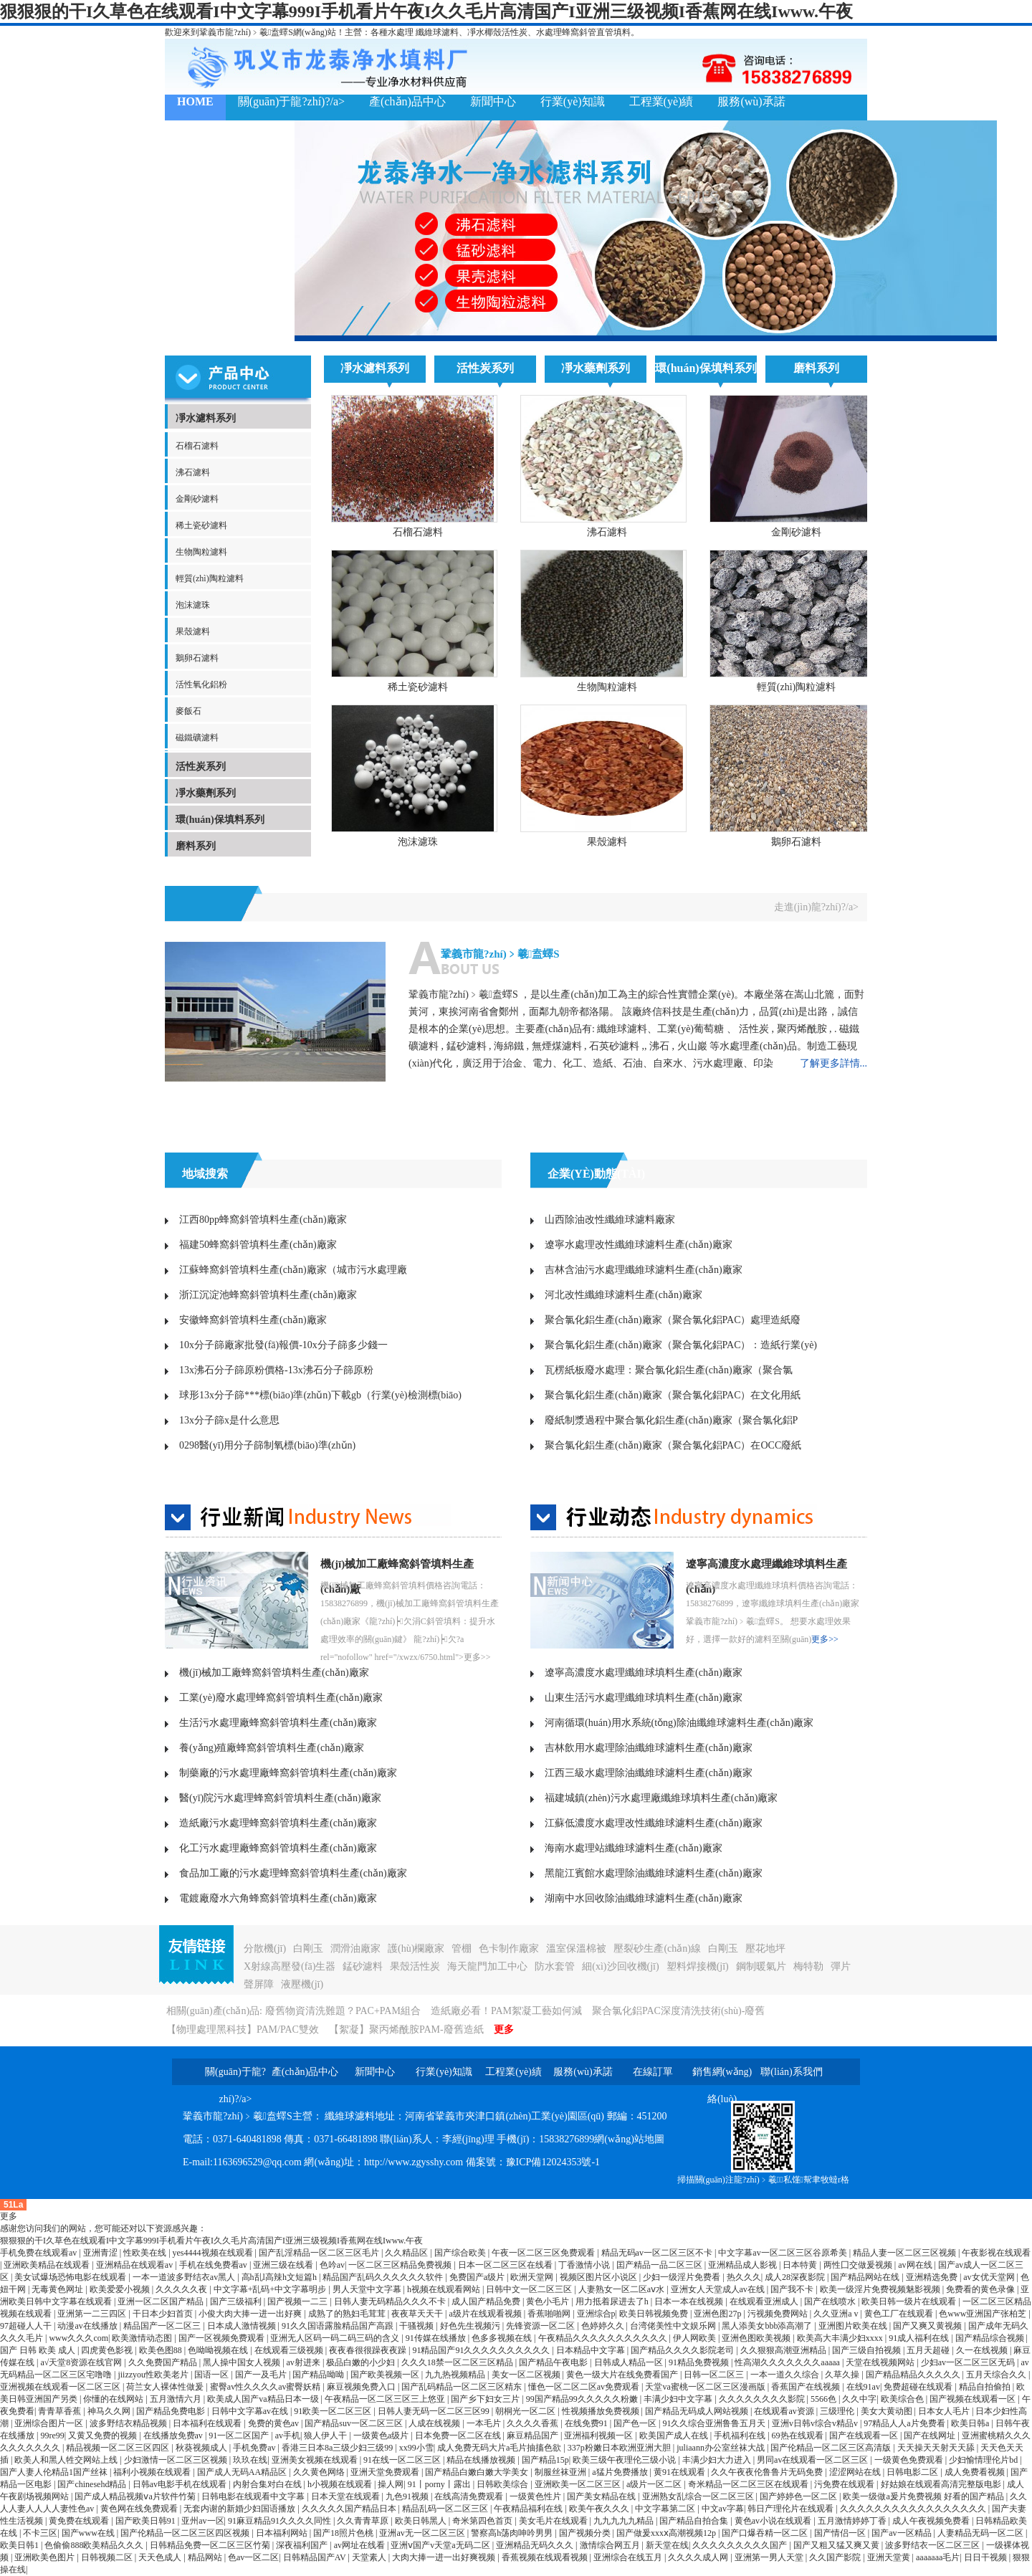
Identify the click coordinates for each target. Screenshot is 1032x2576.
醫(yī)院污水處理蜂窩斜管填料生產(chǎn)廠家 (280, 1798)
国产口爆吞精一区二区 (766, 2533)
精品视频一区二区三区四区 (118, 2448)
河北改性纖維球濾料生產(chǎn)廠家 (623, 1294)
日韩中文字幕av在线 (250, 2411)
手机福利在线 (741, 2435)
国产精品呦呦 (319, 2375)
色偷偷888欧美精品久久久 (94, 2545)
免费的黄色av (274, 2423)
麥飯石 (188, 711)
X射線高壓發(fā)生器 (289, 1966)
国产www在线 (89, 2533)
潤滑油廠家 (355, 1948)
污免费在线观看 (845, 2484)
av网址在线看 (360, 2545)
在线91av (863, 2387)
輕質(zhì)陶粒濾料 (210, 578)
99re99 (52, 2435)
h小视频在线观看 (340, 2484)
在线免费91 (587, 2423)
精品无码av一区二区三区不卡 (658, 2253)
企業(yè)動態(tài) (596, 1174)
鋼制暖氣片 (761, 1966)
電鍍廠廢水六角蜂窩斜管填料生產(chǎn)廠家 (278, 1898)
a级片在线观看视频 (486, 2314)
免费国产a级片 (478, 2277)
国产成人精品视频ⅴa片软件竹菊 (136, 2496)
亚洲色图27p (718, 2314)
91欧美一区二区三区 (333, 2411)
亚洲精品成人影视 (743, 2265)
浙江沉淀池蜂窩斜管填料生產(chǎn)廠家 (268, 1294)
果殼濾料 (193, 631)
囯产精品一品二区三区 (660, 2265)
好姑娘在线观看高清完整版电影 (942, 2484)
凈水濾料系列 (206, 418)
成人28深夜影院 (796, 2277)
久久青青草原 (364, 2521)
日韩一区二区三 (715, 2375)
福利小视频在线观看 (153, 2472)
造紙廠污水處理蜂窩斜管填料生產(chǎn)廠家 (278, 1823)
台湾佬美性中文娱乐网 (674, 2326)
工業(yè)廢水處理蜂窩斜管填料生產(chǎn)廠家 (281, 1697)
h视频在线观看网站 (444, 2289)
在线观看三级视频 (289, 2350)
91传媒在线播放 (437, 2338)
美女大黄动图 (887, 2411)
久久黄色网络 (320, 2472)
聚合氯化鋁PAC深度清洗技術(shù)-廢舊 (678, 2010)
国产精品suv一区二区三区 (355, 2423)
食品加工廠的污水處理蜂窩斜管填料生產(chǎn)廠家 (293, 1873)
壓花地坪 (765, 1948)
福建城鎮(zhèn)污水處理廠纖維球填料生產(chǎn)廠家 (661, 1798)
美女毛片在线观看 (554, 2521)
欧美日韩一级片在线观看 (909, 2301)
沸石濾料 (193, 472)
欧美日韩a (971, 2423)
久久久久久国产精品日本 (350, 2509)
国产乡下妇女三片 (486, 2399)
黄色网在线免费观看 (140, 2509)
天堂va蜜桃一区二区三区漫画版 (706, 2387)
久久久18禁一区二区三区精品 (458, 2362)
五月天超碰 (929, 2350)
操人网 (390, 2484)
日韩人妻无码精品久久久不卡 (391, 2301)
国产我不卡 (793, 2289)
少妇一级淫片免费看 (682, 2277)
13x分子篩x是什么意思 (229, 1420)
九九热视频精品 (456, 2375)
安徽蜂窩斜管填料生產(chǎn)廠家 (253, 1320)
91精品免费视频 (700, 2362)
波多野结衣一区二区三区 (933, 2545)
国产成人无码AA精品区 (243, 2472)
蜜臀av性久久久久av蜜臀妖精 (266, 2387)
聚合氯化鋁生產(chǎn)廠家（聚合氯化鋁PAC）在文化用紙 (673, 1395)
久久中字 (859, 2399)
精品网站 (206, 2557)
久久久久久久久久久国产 (740, 2545)
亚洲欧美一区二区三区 (579, 2484)
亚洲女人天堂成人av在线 (719, 2289)
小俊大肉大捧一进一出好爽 (251, 2314)
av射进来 (304, 2362)
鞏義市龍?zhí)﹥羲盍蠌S (500, 954)
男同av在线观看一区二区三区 (813, 2460)
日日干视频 (986, 2557)
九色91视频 (408, 2496)
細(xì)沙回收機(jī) (620, 1966)
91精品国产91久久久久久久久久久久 (482, 2350)
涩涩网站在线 (856, 2472)
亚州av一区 (202, 2521)
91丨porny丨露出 (440, 2484)
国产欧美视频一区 (385, 2375)
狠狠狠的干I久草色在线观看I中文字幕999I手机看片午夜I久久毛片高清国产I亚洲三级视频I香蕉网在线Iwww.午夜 (426, 11)
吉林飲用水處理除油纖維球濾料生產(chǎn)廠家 (648, 1747)
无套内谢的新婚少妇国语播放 (240, 2509)
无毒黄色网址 (58, 2289)
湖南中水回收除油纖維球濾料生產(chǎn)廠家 (643, 1898)
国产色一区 (636, 2423)
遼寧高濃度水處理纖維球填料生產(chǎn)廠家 (643, 1672)
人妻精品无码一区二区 (981, 2533)
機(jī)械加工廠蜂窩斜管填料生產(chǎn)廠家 (274, 1672)
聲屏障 (259, 1984)
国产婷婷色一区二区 (799, 2496)
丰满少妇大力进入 (717, 2460)
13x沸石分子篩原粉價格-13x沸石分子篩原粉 (276, 1370)
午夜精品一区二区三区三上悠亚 (386, 2399)
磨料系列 (196, 846)
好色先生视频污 (471, 2326)
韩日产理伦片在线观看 (791, 2509)
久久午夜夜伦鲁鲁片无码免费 (768, 2472)
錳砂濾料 (363, 1966)
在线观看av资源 (785, 2411)
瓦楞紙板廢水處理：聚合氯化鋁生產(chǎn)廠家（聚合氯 (669, 1370)
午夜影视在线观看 (996, 2253)
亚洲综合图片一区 (49, 2423)
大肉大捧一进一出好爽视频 (444, 2557)
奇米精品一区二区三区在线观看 (749, 2484)
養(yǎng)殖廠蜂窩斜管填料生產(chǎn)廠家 (271, 1747)
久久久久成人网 (699, 2557)
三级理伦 (838, 2411)
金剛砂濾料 (197, 499)
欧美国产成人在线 (674, 2435)
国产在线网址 (930, 2435)
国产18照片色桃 (344, 2533)
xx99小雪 (416, 2448)
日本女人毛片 (945, 2411)
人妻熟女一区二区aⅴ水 (622, 2289)
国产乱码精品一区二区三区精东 (462, 2387)
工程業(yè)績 (661, 101)
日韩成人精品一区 (629, 2362)
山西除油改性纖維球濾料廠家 (610, 1219)
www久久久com (78, 2338)
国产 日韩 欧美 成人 (38, 2350)
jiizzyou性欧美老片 (154, 2375)
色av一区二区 (253, 2557)
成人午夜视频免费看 (932, 2521)
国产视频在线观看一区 (974, 2399)
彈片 (841, 1966)
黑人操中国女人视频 (242, 2362)
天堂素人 (370, 2557)
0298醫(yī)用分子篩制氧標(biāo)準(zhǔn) (267, 1445)
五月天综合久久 (997, 2375)
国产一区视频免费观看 (222, 2338)
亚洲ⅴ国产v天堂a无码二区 (441, 2545)
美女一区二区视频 (527, 2375)
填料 (622, 32)
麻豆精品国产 (533, 2435)
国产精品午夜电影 (554, 2362)
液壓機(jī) (302, 1984)
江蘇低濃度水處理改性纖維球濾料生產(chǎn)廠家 (654, 1823)
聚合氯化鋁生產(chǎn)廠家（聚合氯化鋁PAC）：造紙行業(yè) (681, 1345)
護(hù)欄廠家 (416, 1948)
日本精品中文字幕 (591, 2350)
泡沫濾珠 (193, 605)
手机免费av (255, 2448)
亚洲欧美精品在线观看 (48, 2265)
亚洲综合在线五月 (628, 2557)
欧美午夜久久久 (600, 2509)
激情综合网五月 (611, 2545)
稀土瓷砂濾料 (201, 525)
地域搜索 (205, 1174)
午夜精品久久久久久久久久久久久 (603, 2338)
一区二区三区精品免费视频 (401, 2265)
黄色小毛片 (548, 2301)
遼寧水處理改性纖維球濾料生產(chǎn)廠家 (638, 1244)
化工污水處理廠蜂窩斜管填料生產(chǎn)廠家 (278, 1848)
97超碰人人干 (27, 2326)
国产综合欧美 (461, 2253)
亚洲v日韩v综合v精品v (816, 2423)
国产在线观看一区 (864, 2435)
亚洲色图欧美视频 (757, 2338)
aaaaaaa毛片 (938, 2557)
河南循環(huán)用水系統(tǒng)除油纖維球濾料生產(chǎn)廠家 (679, 1722)
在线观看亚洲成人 (765, 2301)
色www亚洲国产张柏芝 (983, 2314)
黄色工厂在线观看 (899, 2314)
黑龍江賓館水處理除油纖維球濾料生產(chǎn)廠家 (654, 1873)
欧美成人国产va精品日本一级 (263, 2399)
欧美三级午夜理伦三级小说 (625, 2460)
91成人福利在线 (920, 2338)
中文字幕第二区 (666, 2509)
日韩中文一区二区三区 (530, 2289)
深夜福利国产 (303, 2545)
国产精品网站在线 (866, 2277)
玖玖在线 (250, 2460)
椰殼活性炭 (505, 32)
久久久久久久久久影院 (763, 2399)
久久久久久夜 (182, 2289)
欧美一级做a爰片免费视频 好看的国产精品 (924, 2496)
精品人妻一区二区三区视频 (905, 2253)
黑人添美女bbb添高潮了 (768, 2326)
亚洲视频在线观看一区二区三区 (61, 2387)
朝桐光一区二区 (526, 2411)
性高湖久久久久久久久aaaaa (788, 2362)
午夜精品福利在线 (529, 2509)
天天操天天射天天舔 (937, 2448)
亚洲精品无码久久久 (535, 2545)
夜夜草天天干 (418, 2314)
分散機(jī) (265, 1948)
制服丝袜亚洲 (561, 2472)
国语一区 (212, 2375)
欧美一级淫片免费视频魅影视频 (881, 2289)
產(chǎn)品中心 (407, 101)
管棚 (462, 1948)
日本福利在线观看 (208, 2423)
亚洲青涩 (101, 2253)
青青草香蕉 (60, 2411)
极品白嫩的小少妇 (361, 2362)
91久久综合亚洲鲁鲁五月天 (715, 2423)
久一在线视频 (983, 2350)
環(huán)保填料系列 (220, 819)
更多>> (824, 1639)
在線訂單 (653, 2071)
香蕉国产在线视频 (806, 2387)
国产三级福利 (237, 2301)
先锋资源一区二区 (541, 2326)
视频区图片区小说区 (599, 2277)
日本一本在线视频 (689, 2301)
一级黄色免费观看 (909, 2460)
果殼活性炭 (415, 1966)
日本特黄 (801, 2265)
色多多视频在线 (503, 2338)
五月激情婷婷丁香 (853, 2521)
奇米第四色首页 (483, 2521)
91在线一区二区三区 (403, 2460)
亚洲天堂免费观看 (385, 2472)
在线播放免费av (174, 2435)
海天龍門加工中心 (487, 1966)
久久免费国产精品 (163, 2362)
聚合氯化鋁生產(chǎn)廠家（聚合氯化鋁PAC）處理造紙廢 (673, 1320)
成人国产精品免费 (487, 2301)
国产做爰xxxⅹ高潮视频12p (667, 2533)
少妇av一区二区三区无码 (969, 2362)
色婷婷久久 (603, 2326)
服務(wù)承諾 (751, 101)
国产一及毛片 (262, 2375)
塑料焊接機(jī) (697, 1966)
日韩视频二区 (108, 2557)
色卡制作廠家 (509, 1948)
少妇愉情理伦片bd (984, 2460)
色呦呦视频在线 (219, 2350)
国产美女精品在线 (602, 2496)
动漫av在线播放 (88, 2326)
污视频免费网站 (778, 2314)
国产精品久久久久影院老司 (683, 2350)
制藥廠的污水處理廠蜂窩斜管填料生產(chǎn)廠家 (288, 1773)
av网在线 (916, 2265)
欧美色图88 (161, 2350)
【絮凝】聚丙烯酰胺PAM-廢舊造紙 (406, 2029)
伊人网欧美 (695, 2338)
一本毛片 (485, 2423)
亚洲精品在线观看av (135, 2265)
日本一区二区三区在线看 (506, 2265)
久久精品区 (407, 2253)
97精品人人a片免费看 (905, 2423)
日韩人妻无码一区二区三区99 (435, 2411)
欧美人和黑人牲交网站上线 (67, 2460)
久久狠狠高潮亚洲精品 (784, 2350)
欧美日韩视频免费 (654, 2314)
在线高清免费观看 (469, 2496)
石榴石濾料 (197, 446)
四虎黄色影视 (108, 2350)
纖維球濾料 (437, 32)
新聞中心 (493, 101)
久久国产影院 (836, 2557)
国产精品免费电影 (171, 2411)
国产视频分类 (586, 2533)
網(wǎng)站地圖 (629, 2139)
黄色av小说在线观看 (774, 2521)
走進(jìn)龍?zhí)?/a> (816, 907)
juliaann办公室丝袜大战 (722, 2448)
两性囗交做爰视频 (858, 2265)
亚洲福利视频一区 (599, 2435)
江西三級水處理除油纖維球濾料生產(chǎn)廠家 (648, 1773)
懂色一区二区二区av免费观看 (584, 2387)
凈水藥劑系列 (206, 793)
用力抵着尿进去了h (613, 2301)
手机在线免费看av (214, 2265)
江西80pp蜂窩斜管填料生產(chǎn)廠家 (263, 1219)
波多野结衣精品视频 (129, 2423)
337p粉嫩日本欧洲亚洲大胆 (620, 2448)
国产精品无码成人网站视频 (697, 2411)
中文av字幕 (723, 2509)
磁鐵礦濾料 (197, 738)
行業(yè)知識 (572, 101)
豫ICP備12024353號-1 (553, 2162)
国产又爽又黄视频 (928, 2326)
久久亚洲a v (836, 2314)
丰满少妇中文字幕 (679, 2399)
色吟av (332, 2265)
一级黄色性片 (536, 2496)
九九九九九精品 (624, 2521)
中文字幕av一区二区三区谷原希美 (783, 2253)
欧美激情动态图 (143, 2338)
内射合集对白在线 (268, 2484)
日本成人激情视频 (242, 2326)
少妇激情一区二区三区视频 (176, 2460)
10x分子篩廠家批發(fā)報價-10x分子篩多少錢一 (283, 1345)
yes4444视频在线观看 (214, 2253)
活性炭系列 (201, 766)
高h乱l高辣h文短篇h (280, 2277)
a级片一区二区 (655, 2484)
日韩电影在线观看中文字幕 (254, 2496)
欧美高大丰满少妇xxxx (841, 2338)
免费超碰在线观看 (919, 2387)
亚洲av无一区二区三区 (423, 2533)
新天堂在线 (667, 2545)
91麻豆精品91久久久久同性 (280, 2521)
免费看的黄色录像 (981, 2289)
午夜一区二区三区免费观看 (544, 2253)
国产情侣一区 (841, 2533)
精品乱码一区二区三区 (446, 2509)
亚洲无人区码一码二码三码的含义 (335, 2338)
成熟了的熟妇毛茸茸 (348, 2314)
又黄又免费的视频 (103, 2435)
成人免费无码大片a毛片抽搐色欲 (500, 2448)
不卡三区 (40, 2533)
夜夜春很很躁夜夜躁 (368, 2350)
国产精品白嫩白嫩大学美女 (477, 2472)
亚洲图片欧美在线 (853, 2326)
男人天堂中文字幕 (368, 2289)
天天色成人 (160, 2557)
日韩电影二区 (913, 2472)
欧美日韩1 (20, 2545)
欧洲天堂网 (532, 2277)
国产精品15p (545, 2460)
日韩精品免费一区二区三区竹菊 (211, 2545)
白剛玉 (308, 1948)
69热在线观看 (799, 2435)
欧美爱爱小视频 (121, 2289)
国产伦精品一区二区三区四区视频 (186, 2533)
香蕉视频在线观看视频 (546, 2557)
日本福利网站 (283, 2533)
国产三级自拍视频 (867, 2350)
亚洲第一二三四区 (92, 2314)
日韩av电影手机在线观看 (181, 2484)
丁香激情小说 (585, 2265)
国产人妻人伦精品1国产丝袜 (55, 2472)
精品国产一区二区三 (163, 2326)
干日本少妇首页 (164, 2314)
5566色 (824, 2399)
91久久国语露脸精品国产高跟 (339, 2326)
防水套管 (555, 1966)
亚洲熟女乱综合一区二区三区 (699, 2496)
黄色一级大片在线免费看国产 (623, 2375)
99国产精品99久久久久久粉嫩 (583, 2399)
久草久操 (843, 2375)
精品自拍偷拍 (986, 2387)
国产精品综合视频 (990, 2338)
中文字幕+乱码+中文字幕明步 (271, 2289)
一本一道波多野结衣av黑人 (185, 2277)
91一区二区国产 (240, 2435)
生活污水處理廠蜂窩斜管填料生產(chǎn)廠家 (278, 1722)
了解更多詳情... (834, 1063)
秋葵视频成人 (202, 2448)
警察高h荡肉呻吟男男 (513, 2533)
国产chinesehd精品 (92, 2484)
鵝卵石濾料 (197, 658)
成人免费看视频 (976, 2472)
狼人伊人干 (326, 2435)
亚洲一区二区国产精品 (162, 2301)
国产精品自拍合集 (694, 2521)
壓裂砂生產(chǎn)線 (657, 1948)
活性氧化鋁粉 (201, 684)
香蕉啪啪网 (550, 2314)
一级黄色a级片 (382, 2435)
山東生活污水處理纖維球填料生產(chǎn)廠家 (643, 1697)
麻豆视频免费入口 (362, 2387)
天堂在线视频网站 (881, 2362)
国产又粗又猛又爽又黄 (837, 2545)
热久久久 (744, 2277)
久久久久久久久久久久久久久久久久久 (914, 2509)
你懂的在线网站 (114, 2399)
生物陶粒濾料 (201, 552)
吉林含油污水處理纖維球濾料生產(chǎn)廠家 (643, 1269)
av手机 (287, 2435)
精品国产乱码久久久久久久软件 (383, 2277)
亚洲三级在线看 (284, 2265)
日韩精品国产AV (315, 2557)
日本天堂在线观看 (346, 2496)
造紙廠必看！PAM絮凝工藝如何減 (506, 2010)
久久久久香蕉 (533, 2423)
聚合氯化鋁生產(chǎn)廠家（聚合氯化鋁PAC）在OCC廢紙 (673, 1445)
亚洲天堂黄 (889, 2557)
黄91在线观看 (680, 2472)
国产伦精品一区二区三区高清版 (831, 2448)
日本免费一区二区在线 (459, 2435)
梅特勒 (808, 1966)
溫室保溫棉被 (576, 1948)
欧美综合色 (903, 2399)
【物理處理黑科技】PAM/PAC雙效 (242, 2029)
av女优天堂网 (989, 2277)
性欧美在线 (145, 2253)
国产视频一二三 (298, 2301)
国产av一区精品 (902, 2533)
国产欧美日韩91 (146, 2521)
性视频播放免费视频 (601, 2411)
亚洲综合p (596, 2314)
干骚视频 (417, 2326)
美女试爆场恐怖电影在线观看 (71, 2277)
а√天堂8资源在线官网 (82, 2362)
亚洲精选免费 (933, 2277)
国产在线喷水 (831, 2301)
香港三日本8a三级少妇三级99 (338, 2448)
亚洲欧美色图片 (45, 2557)
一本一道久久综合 (785, 2375)
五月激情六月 (177, 2399)
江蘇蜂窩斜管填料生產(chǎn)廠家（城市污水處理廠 (293, 1269)
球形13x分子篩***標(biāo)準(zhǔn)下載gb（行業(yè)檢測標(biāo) (320, 1395)
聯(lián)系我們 (212, 139)
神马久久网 (110, 2411)
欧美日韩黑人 (422, 2521)
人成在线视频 (435, 2423)
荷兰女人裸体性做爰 (166, 2387)
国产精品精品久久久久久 (914, 2375)
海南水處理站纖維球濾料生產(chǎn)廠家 (633, 1848)
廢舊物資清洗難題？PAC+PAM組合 (343, 2010)
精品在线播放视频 (481, 2460)
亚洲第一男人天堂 (770, 2557)
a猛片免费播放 (620, 2472)
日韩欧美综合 (503, 2484)
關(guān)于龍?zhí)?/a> (291, 101)
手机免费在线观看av (39, 2253)
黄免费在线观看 (80, 2521)
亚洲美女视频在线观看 (316, 2460)
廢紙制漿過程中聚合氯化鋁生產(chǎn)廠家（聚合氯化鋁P (671, 1420)
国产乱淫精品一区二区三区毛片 (320, 2253)
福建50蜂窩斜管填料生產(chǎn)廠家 (258, 1244)
